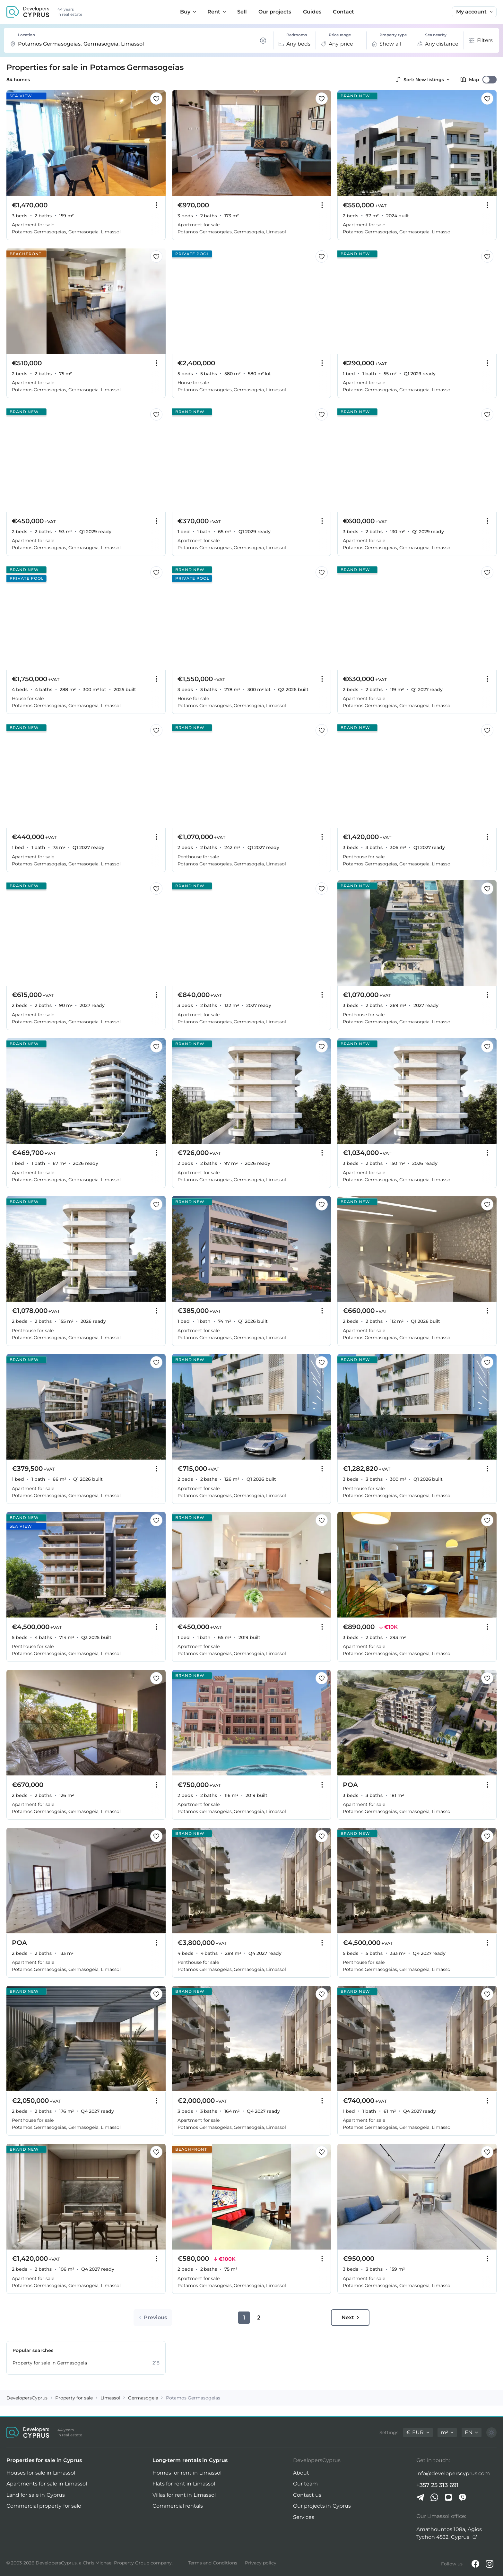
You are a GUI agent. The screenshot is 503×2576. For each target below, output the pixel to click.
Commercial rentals (177, 2506)
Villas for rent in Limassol (184, 2495)
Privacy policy (260, 2563)
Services (303, 2517)
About (301, 2473)
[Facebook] (475, 2564)
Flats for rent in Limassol (183, 2484)
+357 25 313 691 (437, 2485)
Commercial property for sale (43, 2506)
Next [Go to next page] (350, 2317)
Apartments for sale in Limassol (46, 2484)
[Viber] (462, 2497)
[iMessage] (448, 2497)
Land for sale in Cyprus (35, 2495)
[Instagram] (489, 2564)
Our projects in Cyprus (322, 2506)
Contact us (307, 2495)
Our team (305, 2484)
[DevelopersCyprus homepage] (27, 12)
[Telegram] (420, 2497)
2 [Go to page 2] (258, 2317)
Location (26, 34)
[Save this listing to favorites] (156, 98)
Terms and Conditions (212, 2563)
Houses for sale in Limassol (40, 2473)
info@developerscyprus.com (453, 2473)
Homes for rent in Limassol (186, 2473)
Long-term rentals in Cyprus (190, 2460)
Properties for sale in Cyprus (44, 2460)
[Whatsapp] (434, 2497)
